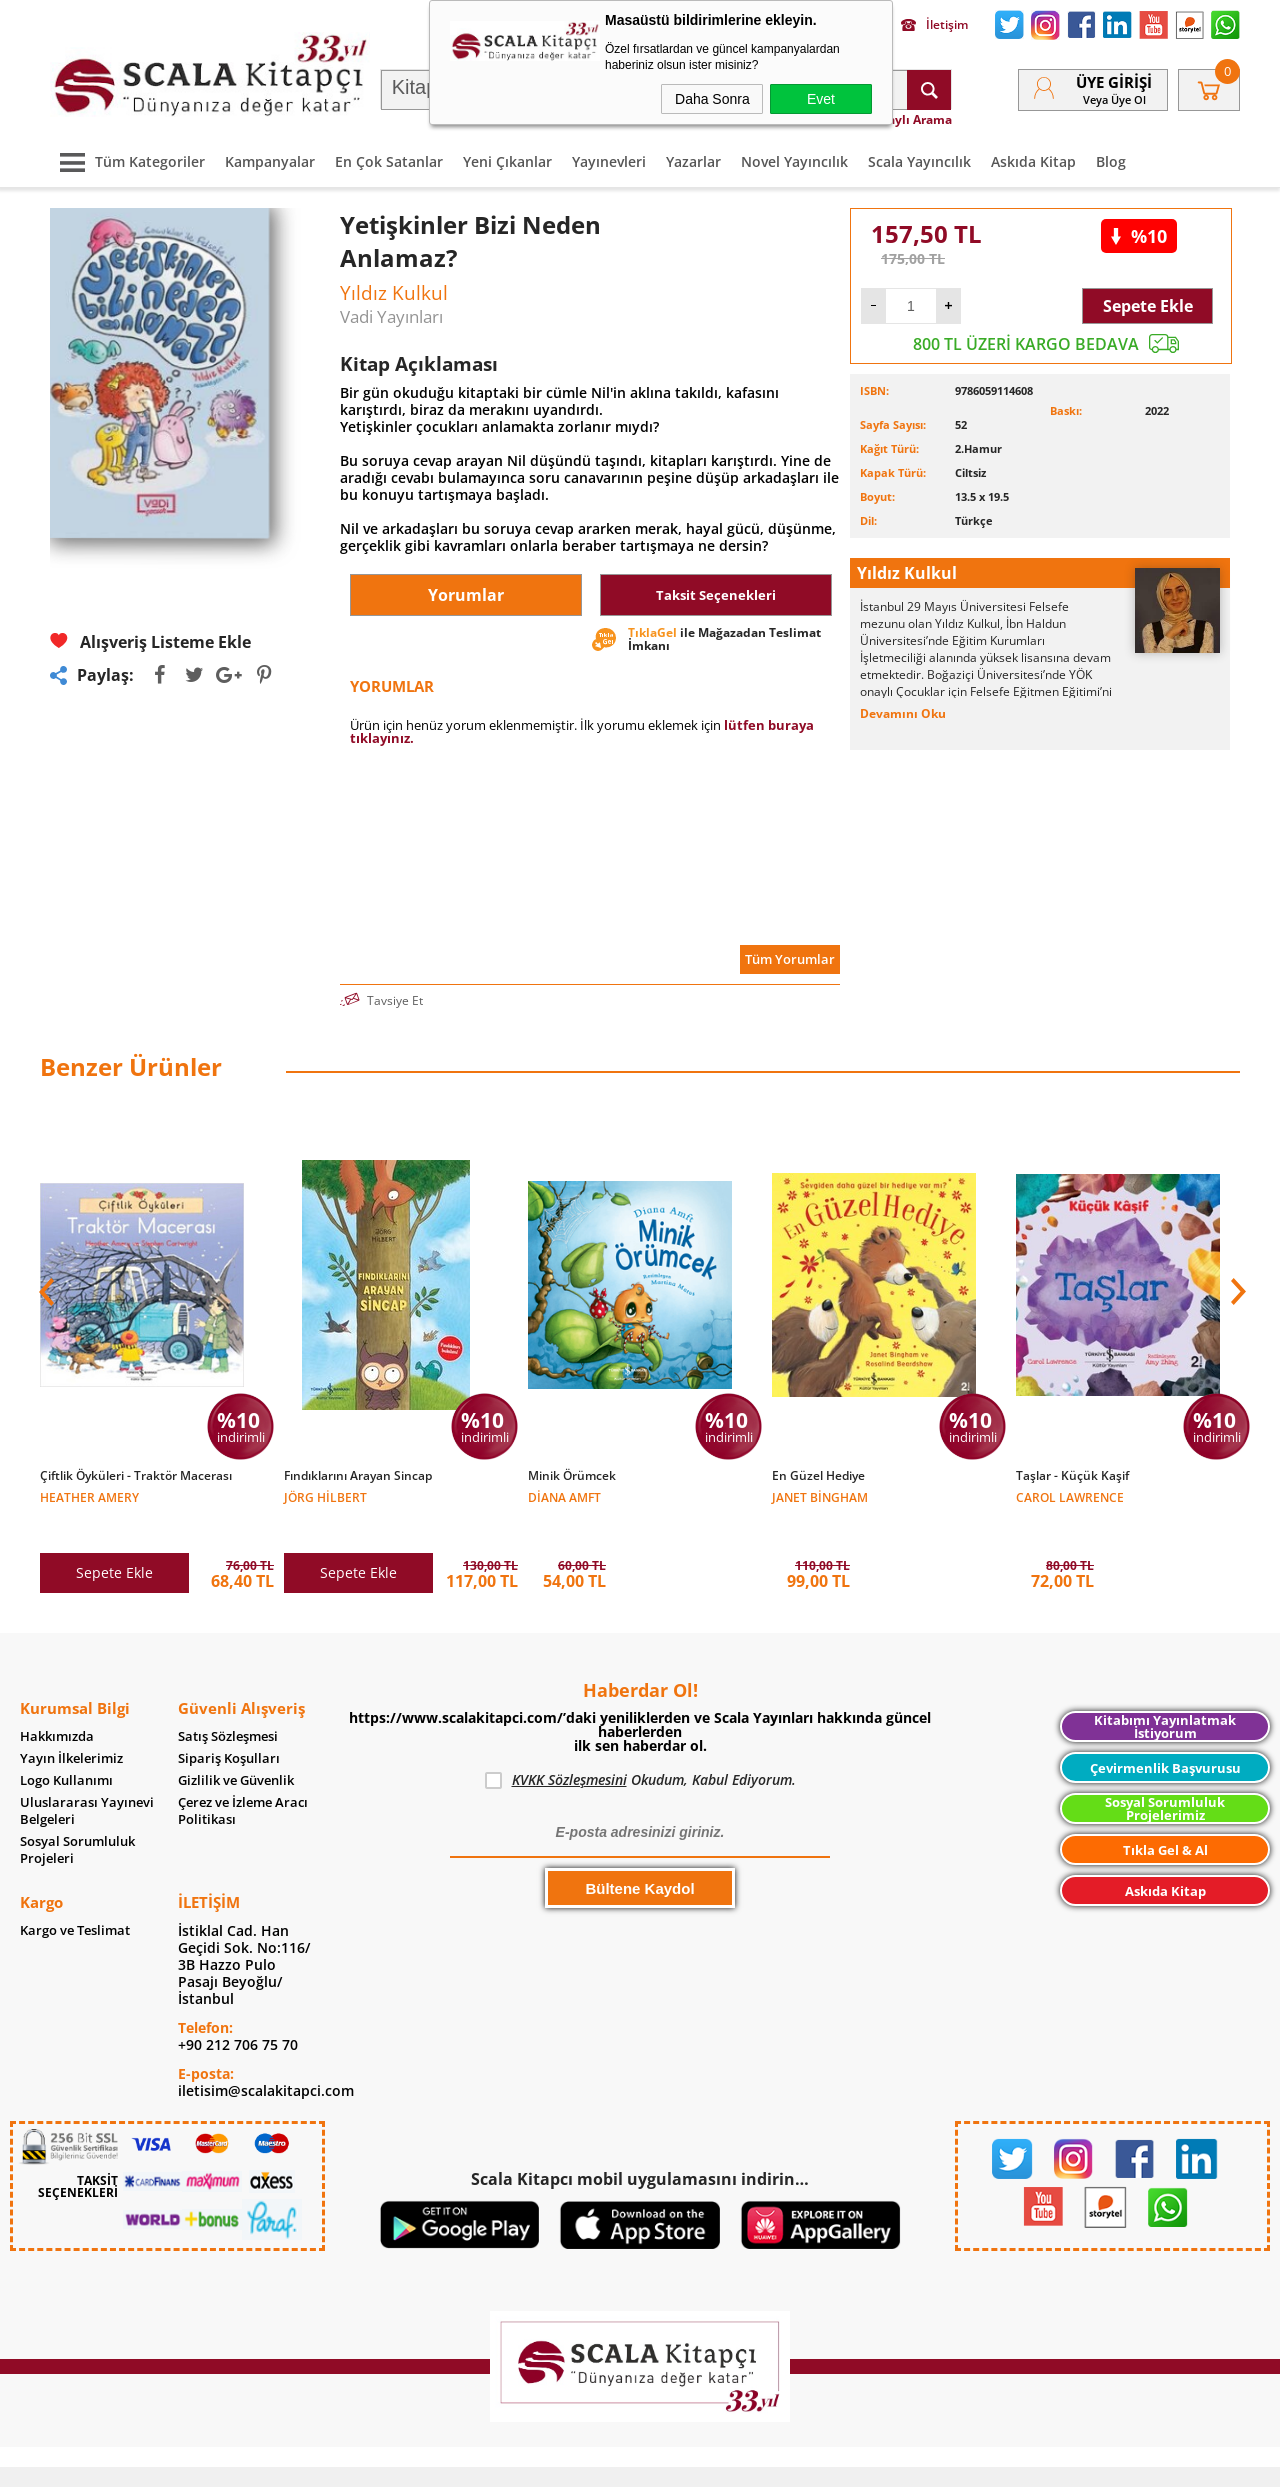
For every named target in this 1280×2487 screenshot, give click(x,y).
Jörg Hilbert (325, 1496)
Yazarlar (693, 161)
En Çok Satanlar (389, 161)
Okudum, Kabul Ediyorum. (640, 1750)
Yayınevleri (609, 161)
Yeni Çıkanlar (507, 161)
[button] (1236, 1281)
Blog (1111, 161)
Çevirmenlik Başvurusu (1165, 1738)
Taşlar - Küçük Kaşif (1072, 1476)
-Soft (535, 2461)
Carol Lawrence (1070, 1496)
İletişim (934, 25)
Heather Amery (89, 1496)
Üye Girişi (1114, 82)
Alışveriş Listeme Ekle (150, 641)
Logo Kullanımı (66, 1750)
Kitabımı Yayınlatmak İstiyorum (1165, 1696)
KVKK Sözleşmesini (569, 1749)
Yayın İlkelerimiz (71, 1728)
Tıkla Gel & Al (1165, 1820)
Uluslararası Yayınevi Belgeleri (87, 1781)
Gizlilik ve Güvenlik (236, 1750)
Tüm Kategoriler (127, 161)
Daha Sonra (712, 99)
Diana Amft (564, 1496)
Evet (821, 99)
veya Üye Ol (1114, 99)
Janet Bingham (820, 1496)
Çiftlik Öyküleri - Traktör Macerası (136, 1476)
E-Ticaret (579, 2461)
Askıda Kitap (1033, 161)
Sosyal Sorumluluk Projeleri (77, 1820)
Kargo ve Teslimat (75, 1900)
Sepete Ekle (1148, 306)
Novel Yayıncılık (794, 161)
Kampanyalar (270, 161)
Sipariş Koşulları (229, 1728)
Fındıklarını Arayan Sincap (358, 1476)
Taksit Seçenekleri (716, 595)
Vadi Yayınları (391, 316)
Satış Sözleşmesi (228, 1706)
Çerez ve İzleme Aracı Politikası (243, 1781)
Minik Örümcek (572, 1476)
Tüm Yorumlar (790, 959)
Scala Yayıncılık (919, 161)
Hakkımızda (57, 1706)
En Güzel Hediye (818, 1476)
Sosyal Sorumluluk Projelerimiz (1165, 1778)
